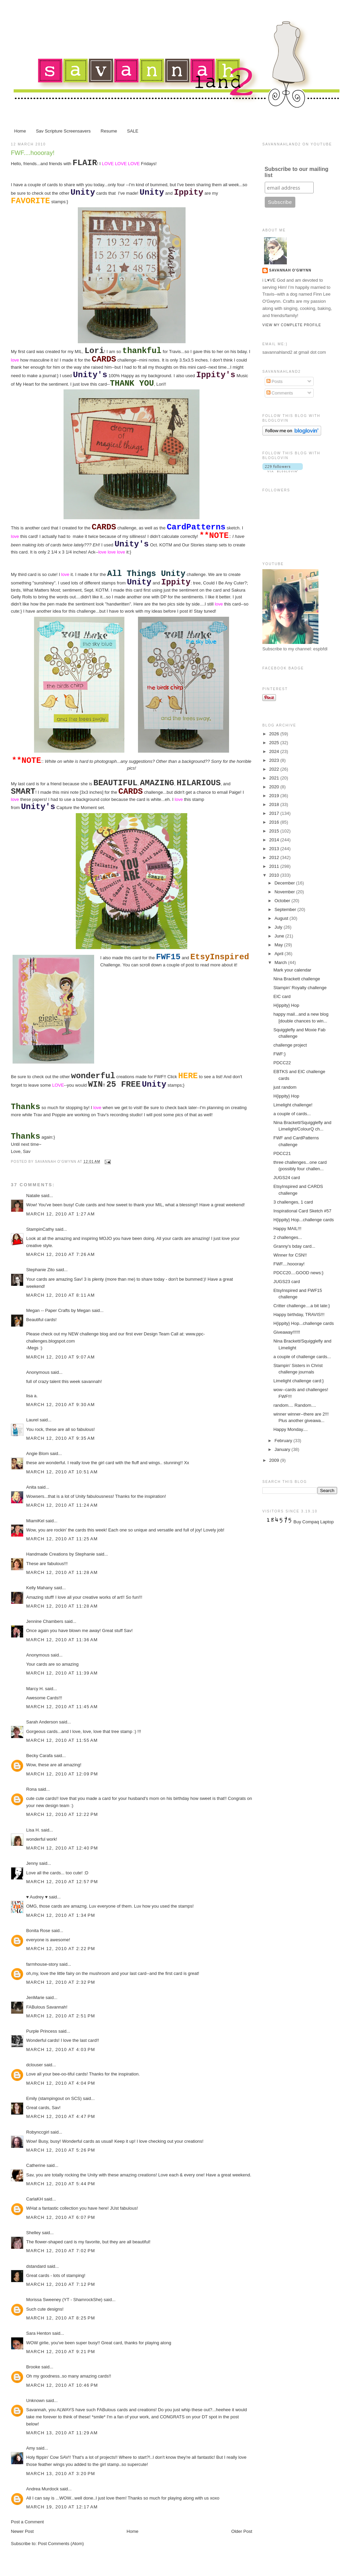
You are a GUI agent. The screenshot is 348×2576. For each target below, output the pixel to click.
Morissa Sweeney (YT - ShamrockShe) (64, 2299)
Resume (109, 131)
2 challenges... (287, 1237)
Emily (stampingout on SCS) (54, 2098)
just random (284, 1087)
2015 (274, 831)
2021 (274, 778)
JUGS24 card (286, 1177)
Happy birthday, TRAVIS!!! (298, 1314)
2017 (274, 813)
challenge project (290, 1045)
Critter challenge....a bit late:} (301, 1305)
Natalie (33, 1195)
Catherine (35, 2165)
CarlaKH (34, 2199)
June (280, 936)
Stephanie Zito (40, 1269)
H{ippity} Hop (286, 1005)
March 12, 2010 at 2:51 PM (60, 2015)
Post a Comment (27, 2521)
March (281, 962)
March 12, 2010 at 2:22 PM (60, 1948)
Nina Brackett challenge (296, 978)
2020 (274, 786)
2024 (274, 751)
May (279, 944)
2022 (274, 769)
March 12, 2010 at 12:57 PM (62, 1881)
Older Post (241, 2531)
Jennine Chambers (44, 1621)
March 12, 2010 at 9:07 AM (60, 1357)
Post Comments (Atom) (61, 2543)
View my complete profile (291, 325)
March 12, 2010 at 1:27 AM (60, 1213)
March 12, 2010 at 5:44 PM (60, 2183)
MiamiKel (35, 1520)
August (282, 918)
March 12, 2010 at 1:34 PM (60, 1915)
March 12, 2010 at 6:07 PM (60, 2217)
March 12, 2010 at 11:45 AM (62, 1706)
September (286, 909)
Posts (274, 381)
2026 (274, 733)
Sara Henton (38, 2333)
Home (20, 131)
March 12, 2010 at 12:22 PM (62, 1814)
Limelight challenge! (292, 1104)
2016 (274, 822)
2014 (274, 839)
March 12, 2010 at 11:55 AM (62, 1740)
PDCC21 (282, 1153)
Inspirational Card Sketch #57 (302, 1210)
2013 (274, 848)
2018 (274, 804)
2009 (274, 1460)
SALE (132, 131)
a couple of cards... (292, 1113)
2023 (274, 760)
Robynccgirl (37, 2132)
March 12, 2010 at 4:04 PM (60, 2083)
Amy (30, 2448)
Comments (279, 393)
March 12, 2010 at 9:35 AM (60, 1438)
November (285, 891)
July (279, 927)
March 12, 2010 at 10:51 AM (62, 1471)
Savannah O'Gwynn (290, 270)
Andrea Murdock (42, 2488)
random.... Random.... (294, 1405)
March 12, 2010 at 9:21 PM (60, 2351)
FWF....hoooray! (32, 153)
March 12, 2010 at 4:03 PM (60, 2049)
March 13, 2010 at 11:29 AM (62, 2432)
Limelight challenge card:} (298, 1380)
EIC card (282, 996)
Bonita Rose (38, 1930)
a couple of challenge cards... (302, 1356)
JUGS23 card (286, 1281)
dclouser (34, 2064)
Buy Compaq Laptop (314, 1521)
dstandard (36, 2266)
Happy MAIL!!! (287, 1228)
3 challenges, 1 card (293, 1202)
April (280, 953)
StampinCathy (40, 1229)
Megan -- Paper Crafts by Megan (58, 1310)
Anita (31, 1487)
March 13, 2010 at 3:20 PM (60, 2473)
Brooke (33, 2366)
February (284, 1440)
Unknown (35, 2400)
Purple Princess (41, 2031)
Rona (31, 1789)
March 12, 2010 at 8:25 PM (60, 2317)
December (285, 883)
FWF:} (279, 1053)
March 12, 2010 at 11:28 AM (62, 1572)
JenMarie (35, 1997)
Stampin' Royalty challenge (299, 987)
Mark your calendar (292, 969)
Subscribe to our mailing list (297, 172)
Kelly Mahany (39, 1587)
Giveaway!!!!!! (286, 1332)
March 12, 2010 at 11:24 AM (62, 1505)
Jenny (32, 1863)
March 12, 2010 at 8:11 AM (60, 1295)
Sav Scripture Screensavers (63, 131)
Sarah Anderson (42, 1721)
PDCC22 (282, 1062)
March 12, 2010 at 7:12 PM (60, 2284)
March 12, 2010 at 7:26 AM (60, 1254)
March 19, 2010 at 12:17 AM (62, 2506)
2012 (274, 857)
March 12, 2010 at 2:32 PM (60, 1982)
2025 (274, 742)
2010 (274, 875)
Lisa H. (33, 1830)
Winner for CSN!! (290, 1255)
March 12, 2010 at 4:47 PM (60, 2116)
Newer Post (22, 2531)
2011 (274, 866)
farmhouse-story (42, 1964)
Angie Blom (37, 1453)
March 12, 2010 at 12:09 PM (62, 1773)
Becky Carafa (39, 1755)
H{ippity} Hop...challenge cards (303, 1219)
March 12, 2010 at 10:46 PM (62, 2385)
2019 (274, 795)
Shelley (33, 2232)
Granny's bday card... (294, 1246)
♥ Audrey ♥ (37, 1896)
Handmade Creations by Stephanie (60, 1554)
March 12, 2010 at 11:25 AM (62, 1538)
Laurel (32, 1419)
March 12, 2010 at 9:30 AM (60, 1404)
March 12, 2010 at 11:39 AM (62, 1673)
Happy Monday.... (290, 1429)
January (283, 1449)
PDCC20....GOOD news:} (298, 1272)
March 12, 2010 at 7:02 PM (60, 2250)
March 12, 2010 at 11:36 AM (62, 1639)
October (283, 900)
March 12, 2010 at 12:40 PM (62, 1848)
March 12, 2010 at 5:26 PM (60, 2150)
